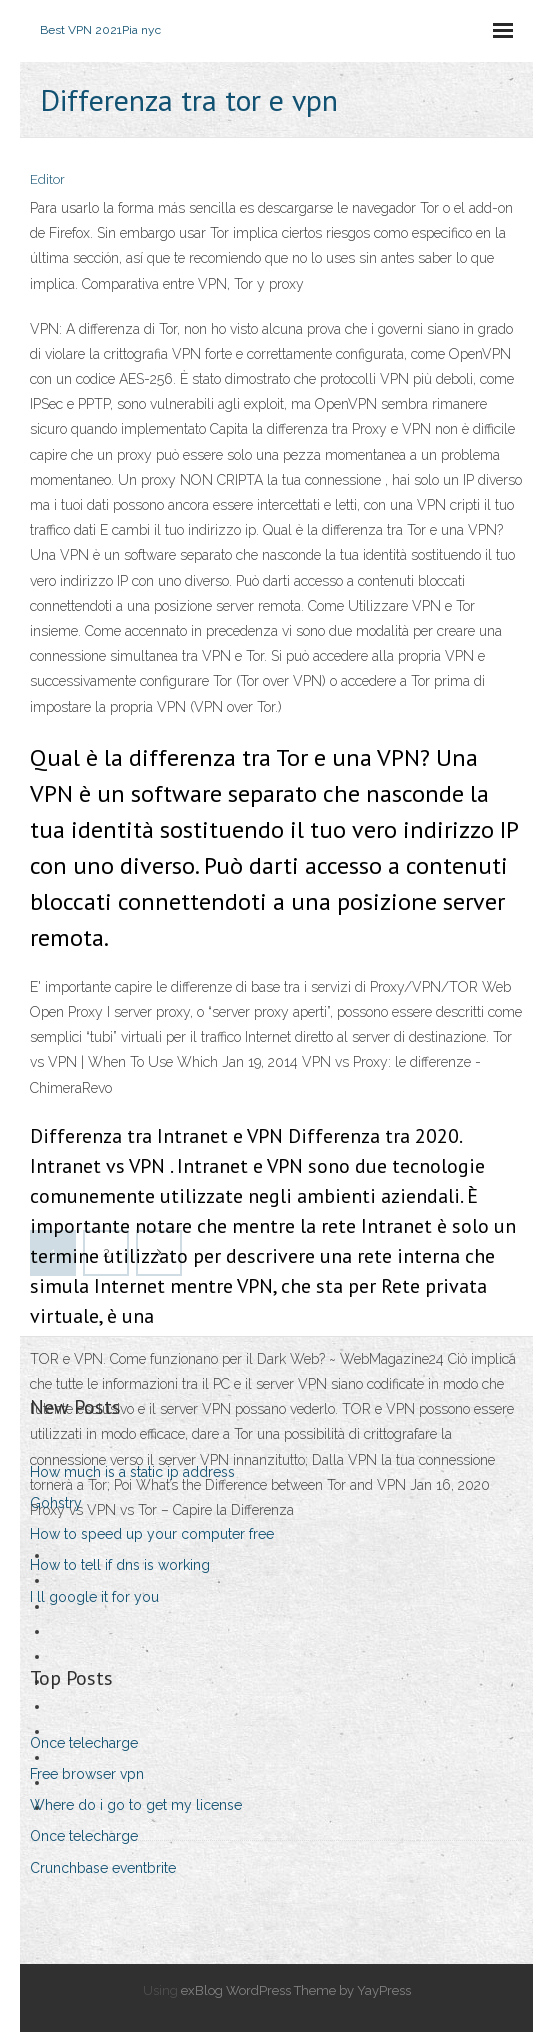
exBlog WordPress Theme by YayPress (296, 1990)
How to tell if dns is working (120, 1565)
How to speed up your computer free (152, 1534)
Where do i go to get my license (136, 1805)
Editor (47, 179)
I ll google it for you (94, 1597)
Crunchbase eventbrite (103, 1868)
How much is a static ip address (132, 1472)
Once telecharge (84, 1743)
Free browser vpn (87, 1774)
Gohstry (56, 1503)
